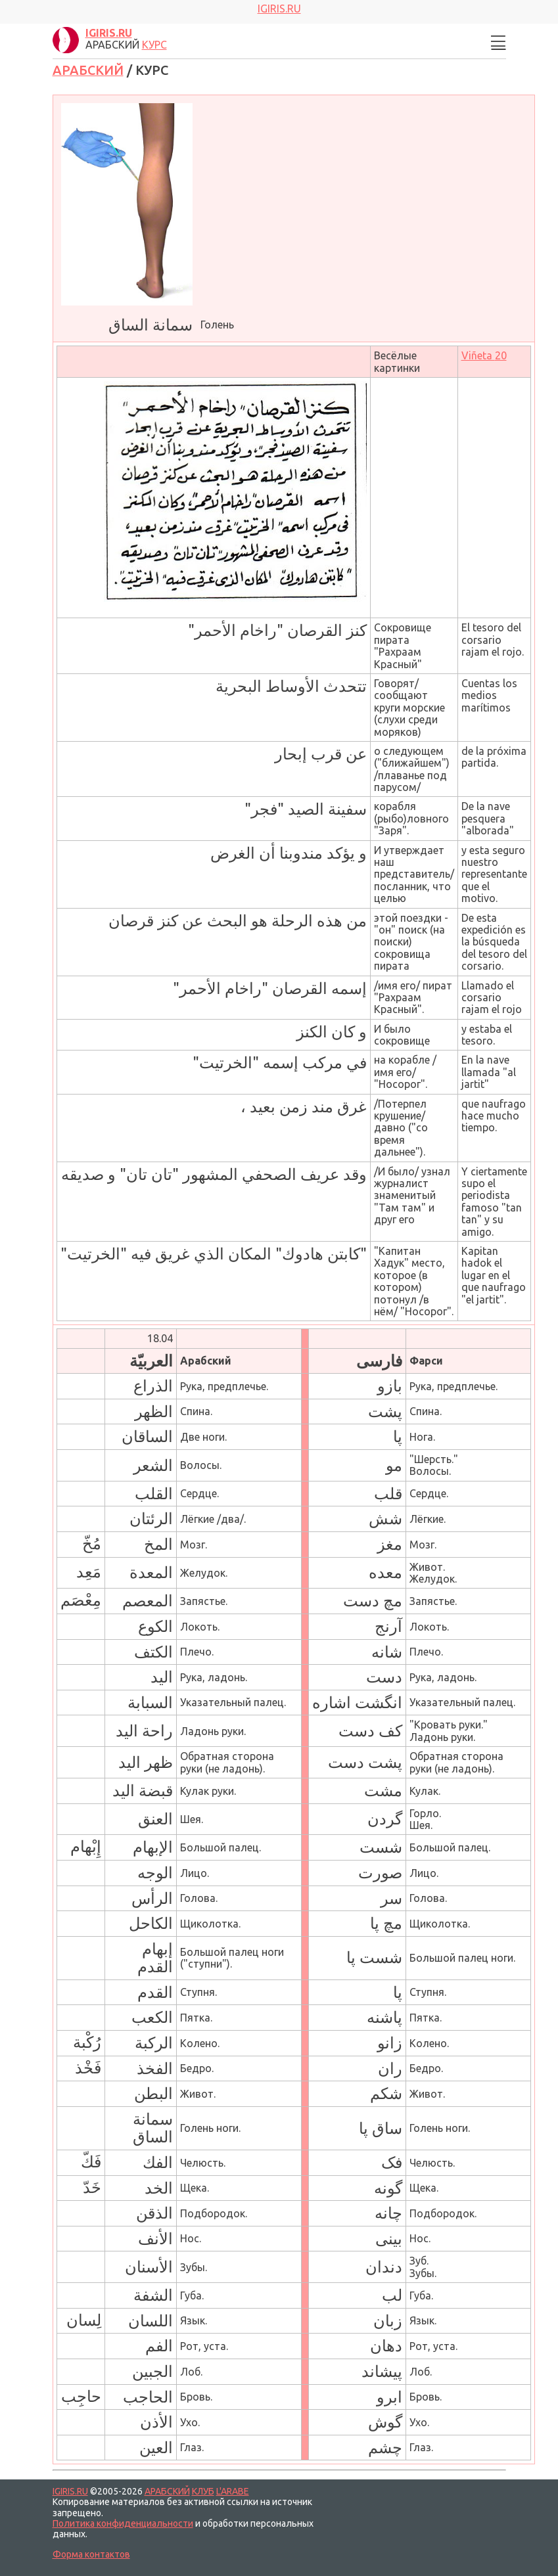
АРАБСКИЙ (88, 70)
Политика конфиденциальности (123, 2523)
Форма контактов (91, 2553)
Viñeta (484, 355)
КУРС (154, 45)
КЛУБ (203, 2491)
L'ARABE (232, 2491)
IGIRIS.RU (70, 2491)
